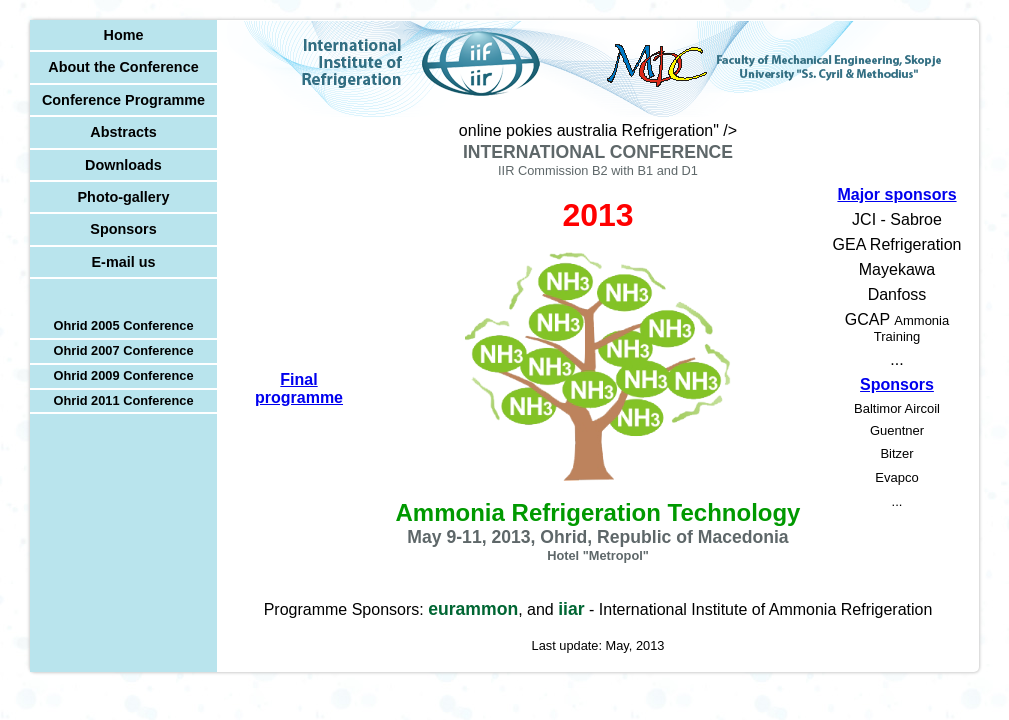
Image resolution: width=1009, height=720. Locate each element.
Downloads (123, 165)
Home (124, 35)
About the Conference (123, 67)
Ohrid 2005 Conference (123, 325)
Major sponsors (896, 194)
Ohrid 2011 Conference (123, 400)
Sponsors (123, 229)
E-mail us (124, 262)
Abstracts (123, 132)
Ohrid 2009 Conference (123, 375)
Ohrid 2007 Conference (123, 350)
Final (299, 388)
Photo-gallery (124, 197)
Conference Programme (123, 100)
